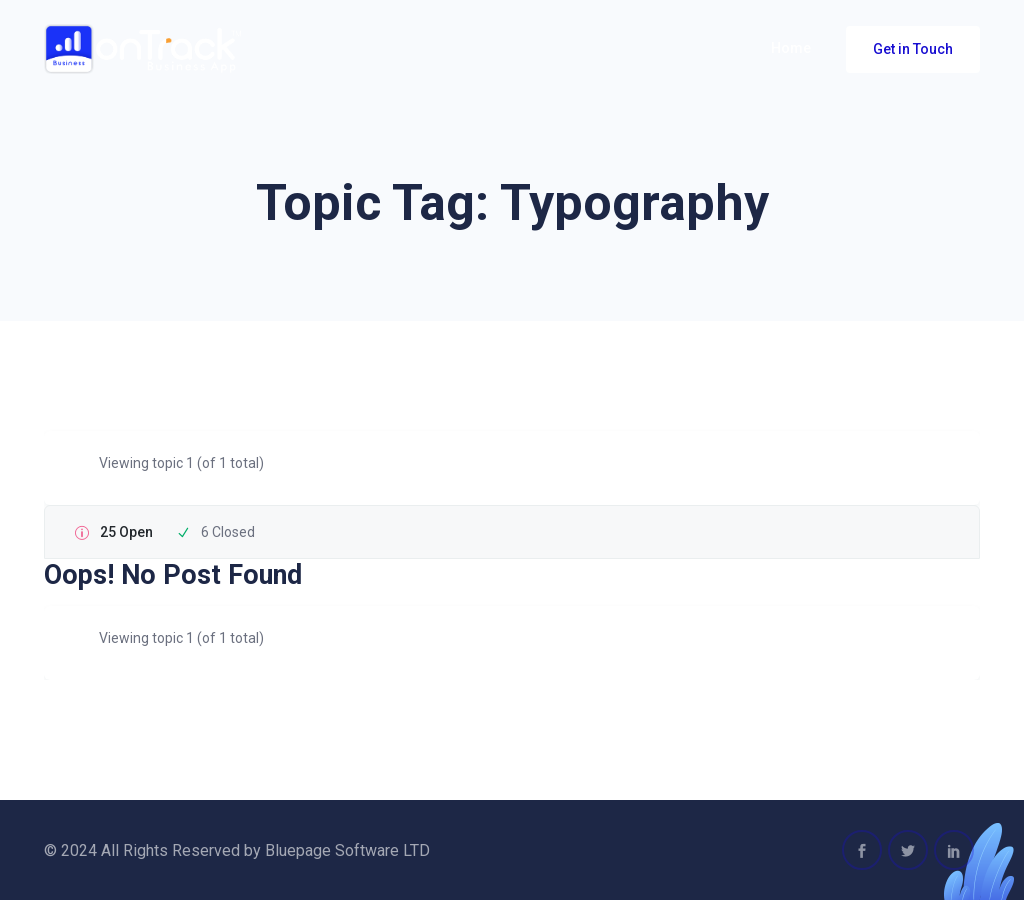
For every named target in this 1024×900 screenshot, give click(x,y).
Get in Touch (913, 49)
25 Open (126, 532)
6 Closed (228, 532)
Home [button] (791, 48)
